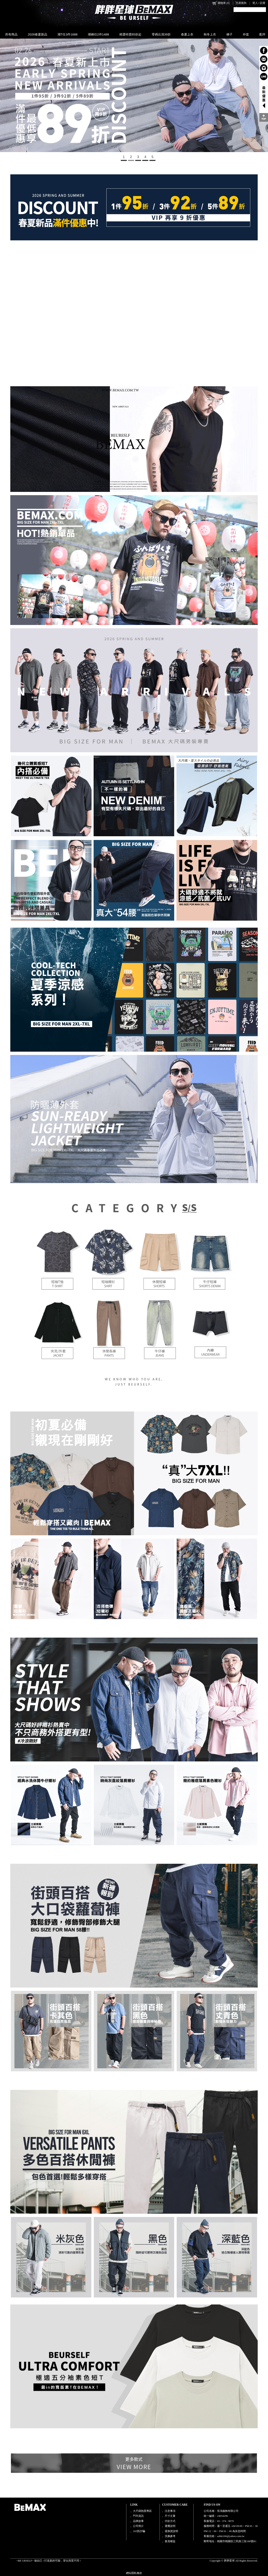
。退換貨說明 (170, 2531)
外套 (246, 34)
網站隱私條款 (134, 2573)
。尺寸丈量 (168, 2515)
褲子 (229, 34)
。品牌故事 (137, 2521)
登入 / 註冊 (258, 3)
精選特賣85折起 (130, 34)
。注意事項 (168, 2510)
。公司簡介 (137, 2526)
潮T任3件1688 (68, 34)
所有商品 (11, 34)
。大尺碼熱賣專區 (141, 2510)
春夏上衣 (187, 34)
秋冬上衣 (210, 34)
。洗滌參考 (168, 2536)
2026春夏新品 (37, 34)
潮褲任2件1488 (98, 34)
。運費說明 (168, 2526)
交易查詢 (241, 3)
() (221, 3)
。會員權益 (168, 2541)
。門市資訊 (137, 2515)
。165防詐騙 (137, 2531)
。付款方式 (168, 2521)
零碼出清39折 (161, 34)
